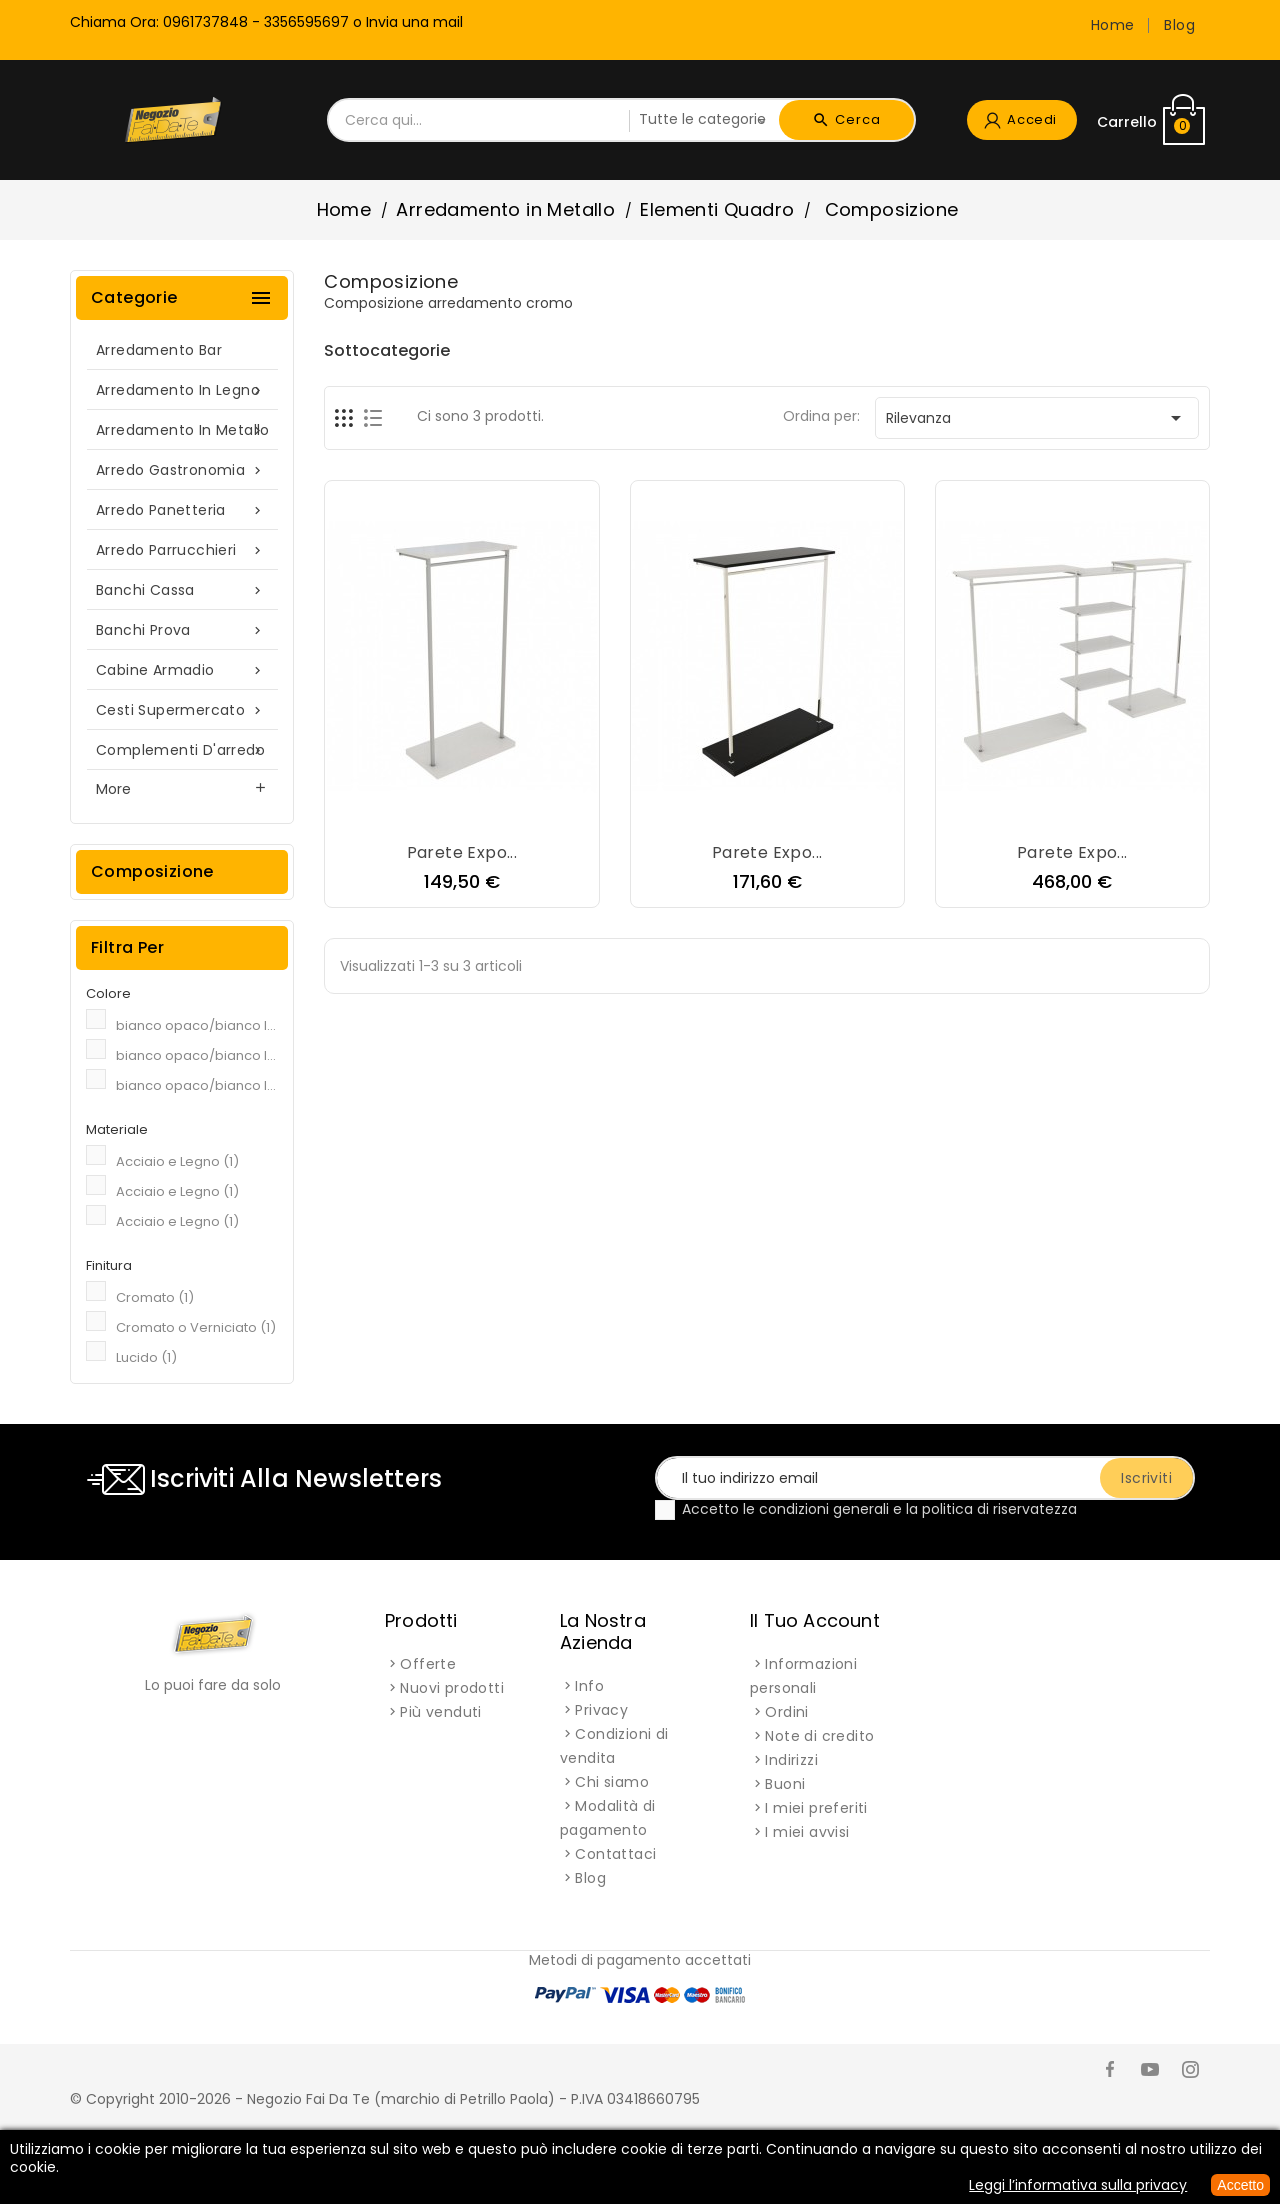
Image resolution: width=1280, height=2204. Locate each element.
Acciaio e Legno (177, 1161)
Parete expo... (462, 852)
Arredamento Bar (159, 350)
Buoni (785, 1784)
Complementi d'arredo (182, 750)
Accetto (1240, 2185)
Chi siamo (612, 1782)
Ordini (786, 1712)
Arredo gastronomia (182, 470)
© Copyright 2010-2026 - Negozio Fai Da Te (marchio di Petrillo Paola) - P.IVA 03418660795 (385, 2099)
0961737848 (205, 22)
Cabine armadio (182, 670)
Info (589, 1686)
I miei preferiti (816, 1808)
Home (1113, 25)
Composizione (152, 871)
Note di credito (819, 1736)
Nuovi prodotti (452, 1688)
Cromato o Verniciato (196, 1327)
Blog (1179, 25)
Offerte (428, 1664)
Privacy (601, 1710)
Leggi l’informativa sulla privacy (1078, 2185)
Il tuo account (815, 1620)
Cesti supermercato (182, 710)
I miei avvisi (807, 1832)
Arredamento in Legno (182, 390)
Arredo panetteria (182, 510)
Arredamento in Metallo (183, 430)
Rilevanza (1037, 418)
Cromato (155, 1297)
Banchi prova (182, 630)
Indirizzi (791, 1760)
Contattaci (615, 1854)
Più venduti (440, 1712)
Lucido (146, 1357)
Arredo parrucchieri (182, 550)
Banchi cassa (182, 590)
